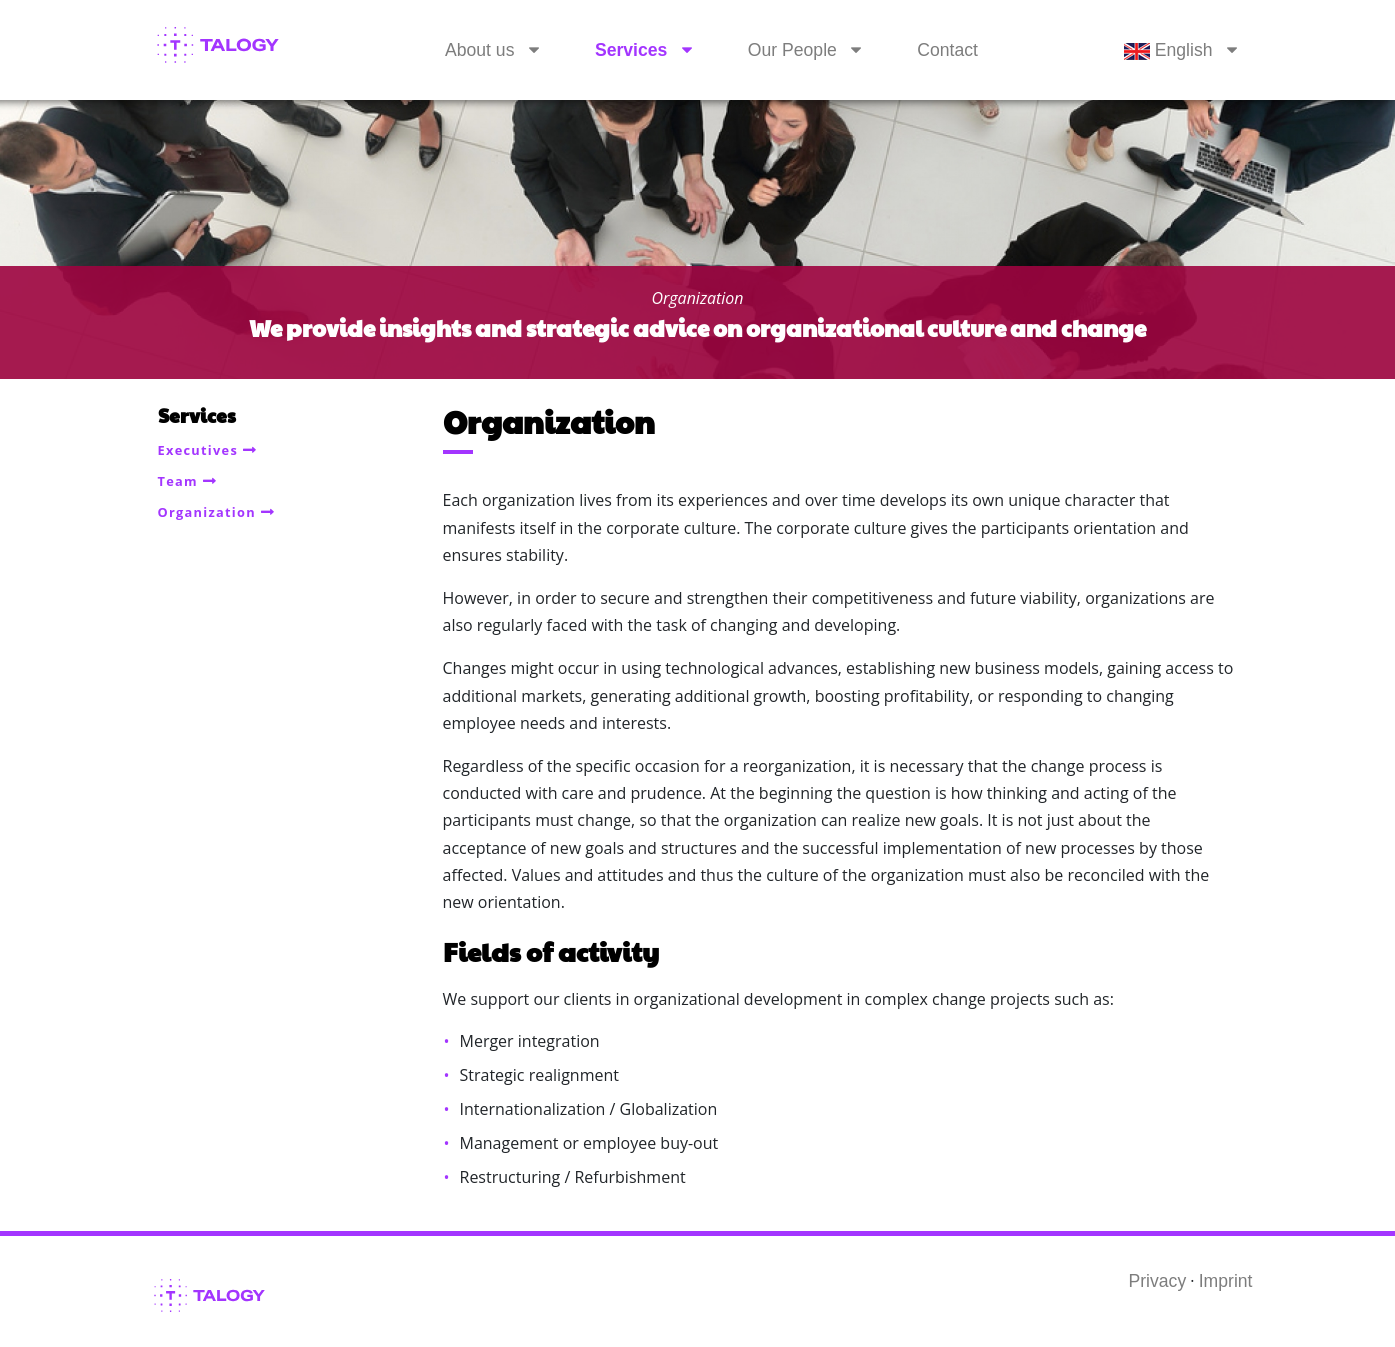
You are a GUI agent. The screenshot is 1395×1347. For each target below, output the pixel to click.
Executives (198, 450)
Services (631, 50)
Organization (207, 512)
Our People (792, 50)
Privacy (1158, 1281)
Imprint (1226, 1281)
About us (479, 50)
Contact (947, 50)
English (1168, 50)
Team (178, 481)
